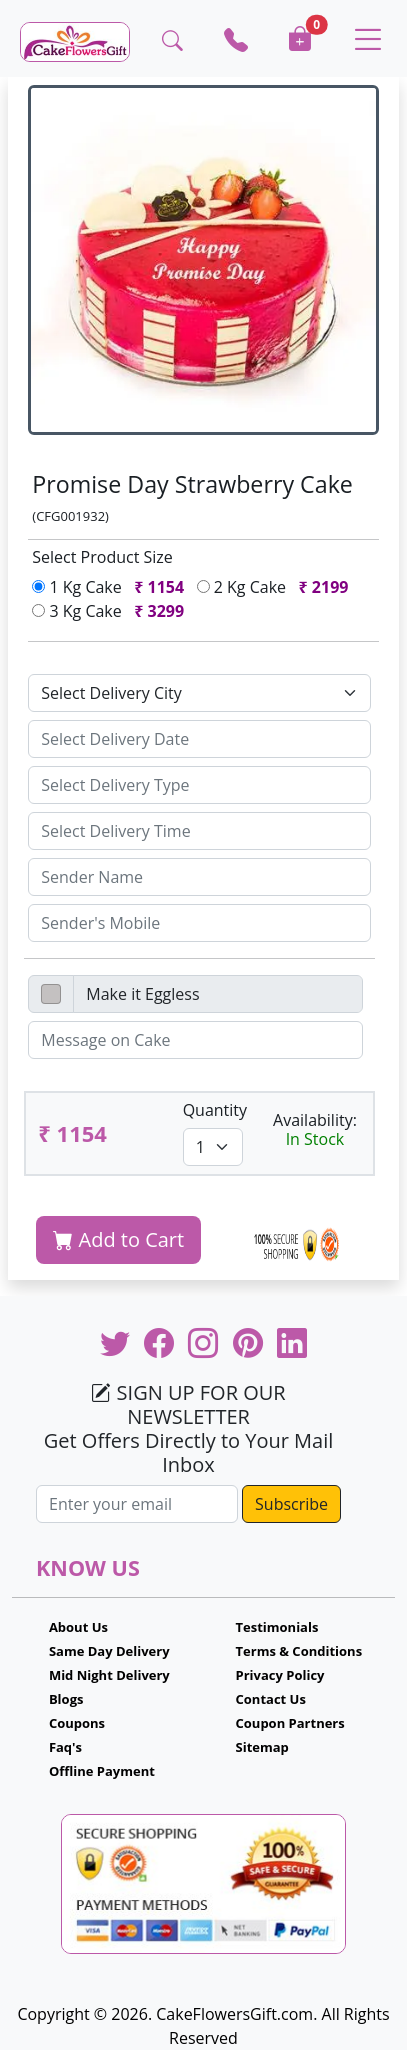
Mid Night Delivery (109, 1675)
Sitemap (262, 1747)
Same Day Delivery (109, 1651)
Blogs (66, 1699)
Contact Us (271, 1699)
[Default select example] (199, 693)
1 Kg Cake (112, 587)
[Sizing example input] (199, 739)
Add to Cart (118, 1239)
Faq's (65, 1747)
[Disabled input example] (217, 994)
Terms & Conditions (299, 1651)
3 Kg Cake (112, 611)
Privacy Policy (280, 1675)
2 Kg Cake (277, 587)
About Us (78, 1627)
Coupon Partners (290, 1723)
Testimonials (277, 1627)
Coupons (77, 1723)
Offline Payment (102, 1771)
